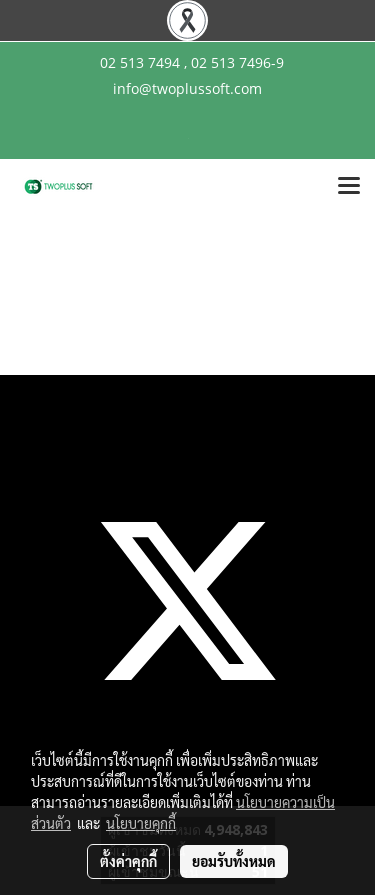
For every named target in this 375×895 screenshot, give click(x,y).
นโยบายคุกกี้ (141, 823)
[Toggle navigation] (349, 187)
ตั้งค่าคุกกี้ (128, 861)
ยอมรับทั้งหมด (234, 861)
